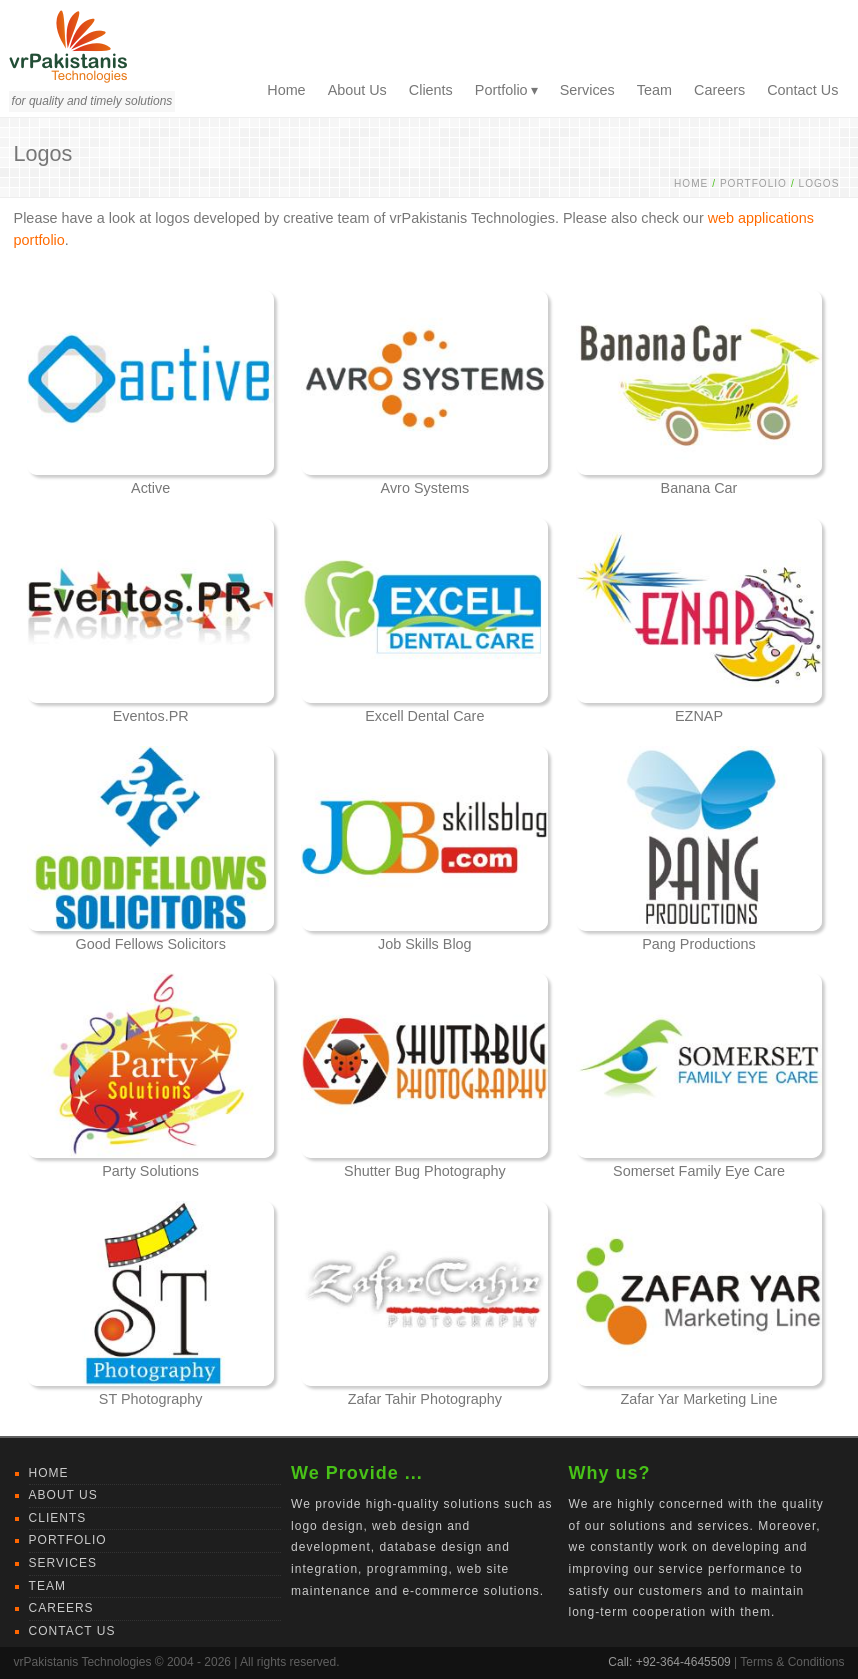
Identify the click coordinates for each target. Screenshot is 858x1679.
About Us (357, 90)
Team (654, 90)
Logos (819, 183)
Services (587, 90)
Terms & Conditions (792, 1662)
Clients (431, 90)
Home (286, 90)
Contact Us (802, 90)
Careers (719, 90)
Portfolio (501, 90)
